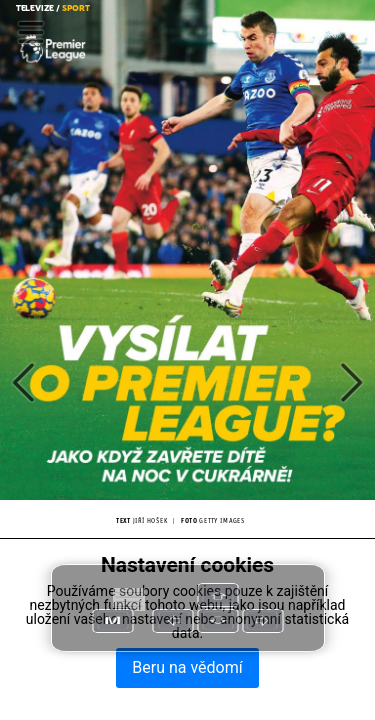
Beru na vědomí (187, 667)
